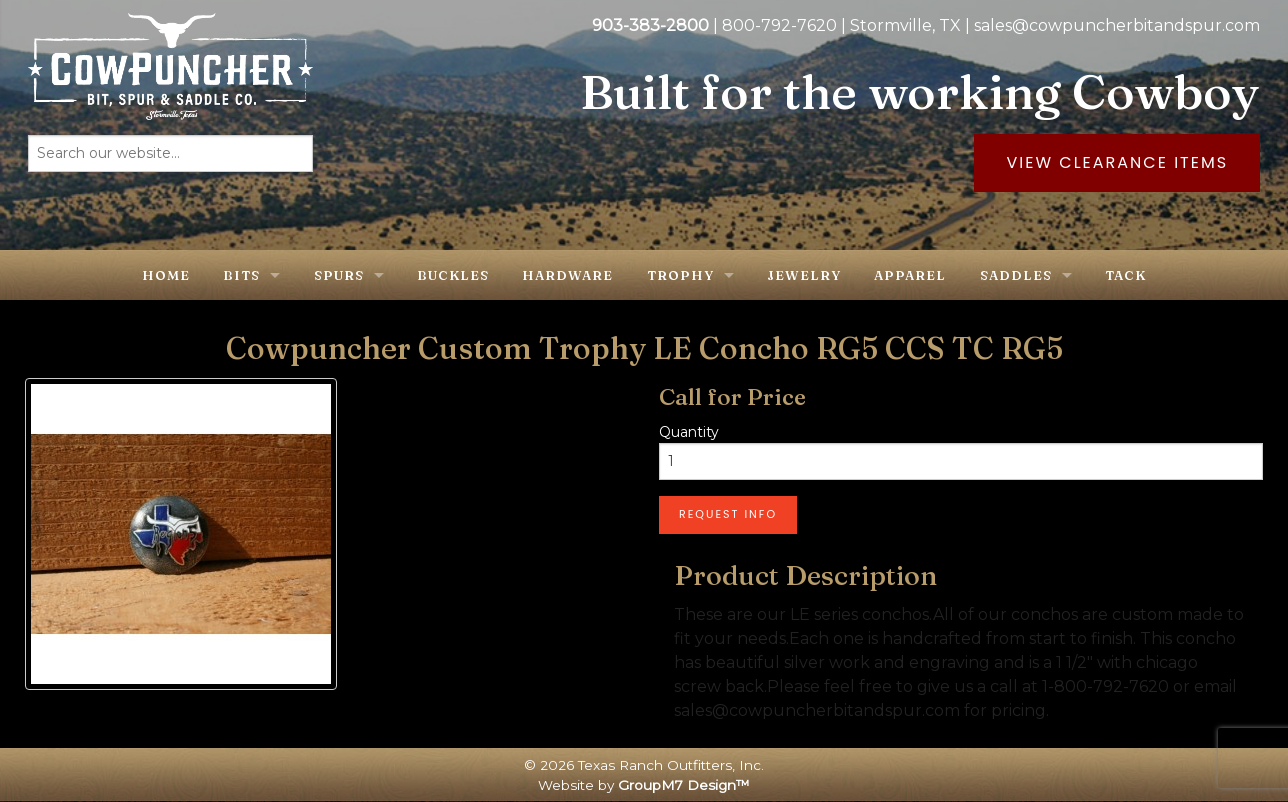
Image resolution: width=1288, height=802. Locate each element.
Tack (1125, 275)
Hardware (567, 275)
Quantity (689, 432)
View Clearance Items (1117, 162)
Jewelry (804, 275)
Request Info (728, 514)
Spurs (339, 275)
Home (166, 275)
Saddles (1016, 275)
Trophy (680, 275)
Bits (241, 275)
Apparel (910, 275)
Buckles (453, 275)
